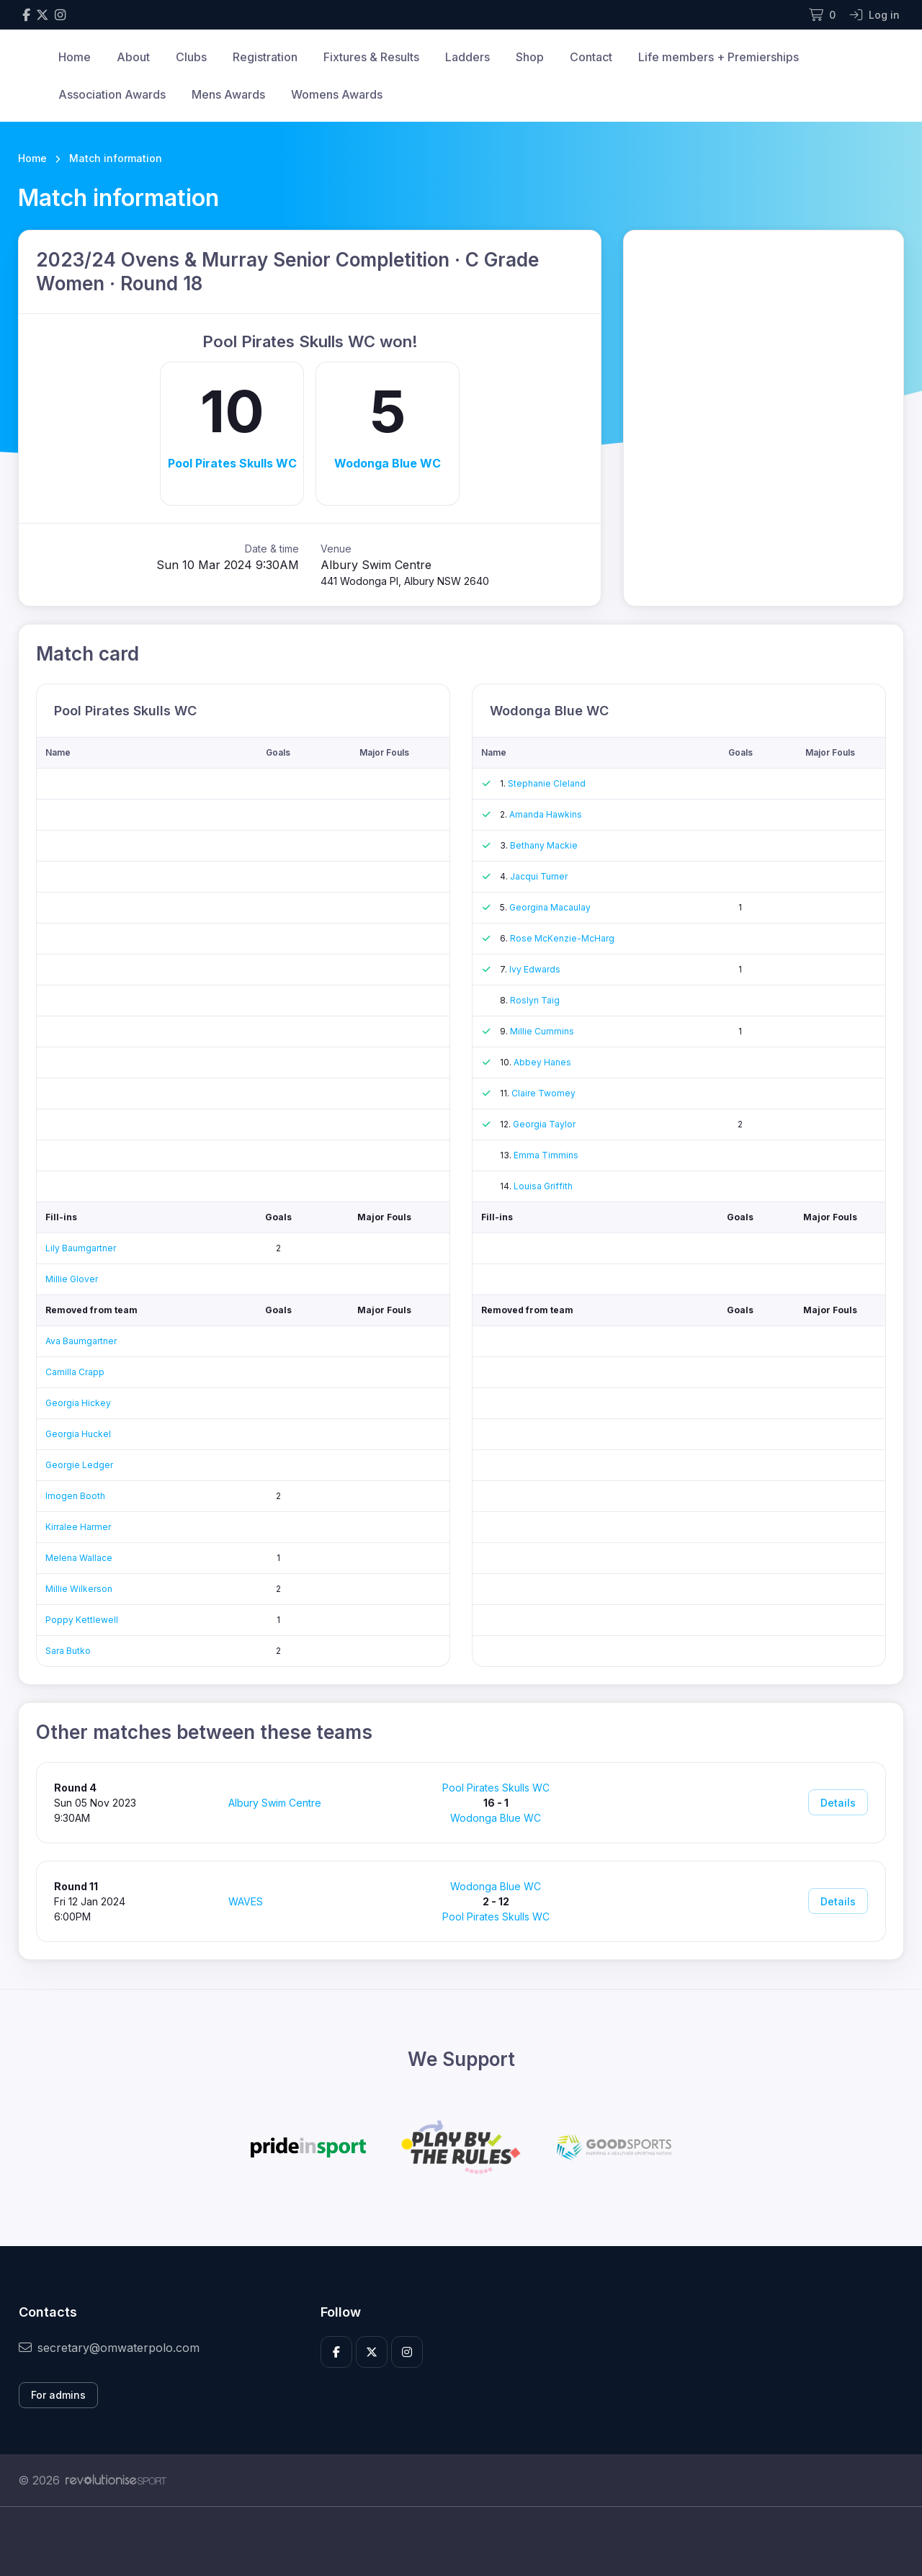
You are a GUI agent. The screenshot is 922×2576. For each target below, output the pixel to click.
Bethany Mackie (544, 845)
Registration (265, 57)
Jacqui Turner (539, 876)
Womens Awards (336, 94)
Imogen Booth (75, 1495)
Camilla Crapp (74, 1372)
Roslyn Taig (535, 1000)
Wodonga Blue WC (387, 463)
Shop (530, 57)
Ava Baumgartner (81, 1341)
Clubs (191, 57)
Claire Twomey (543, 1093)
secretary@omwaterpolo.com (109, 2347)
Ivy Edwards (534, 969)
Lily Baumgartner (80, 1248)
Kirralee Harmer (78, 1526)
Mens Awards (228, 94)
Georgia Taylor (544, 1124)
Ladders (467, 57)
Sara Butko (68, 1650)
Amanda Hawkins (545, 814)
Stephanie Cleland (547, 783)
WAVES (245, 1901)
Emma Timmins (546, 1155)
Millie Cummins (542, 1031)
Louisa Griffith (543, 1186)
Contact (591, 57)
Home (74, 57)
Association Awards (112, 94)
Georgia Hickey (78, 1402)
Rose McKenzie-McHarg (562, 938)
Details (838, 1803)
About (133, 57)
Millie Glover (71, 1279)
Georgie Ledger (79, 1464)
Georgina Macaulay (550, 907)
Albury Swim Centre (274, 1803)
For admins (58, 2395)
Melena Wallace (78, 1557)
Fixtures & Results (371, 57)
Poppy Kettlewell (81, 1619)
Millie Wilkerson (78, 1588)
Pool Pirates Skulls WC (232, 463)
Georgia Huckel (78, 1433)
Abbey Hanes (542, 1062)
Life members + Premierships (718, 57)
